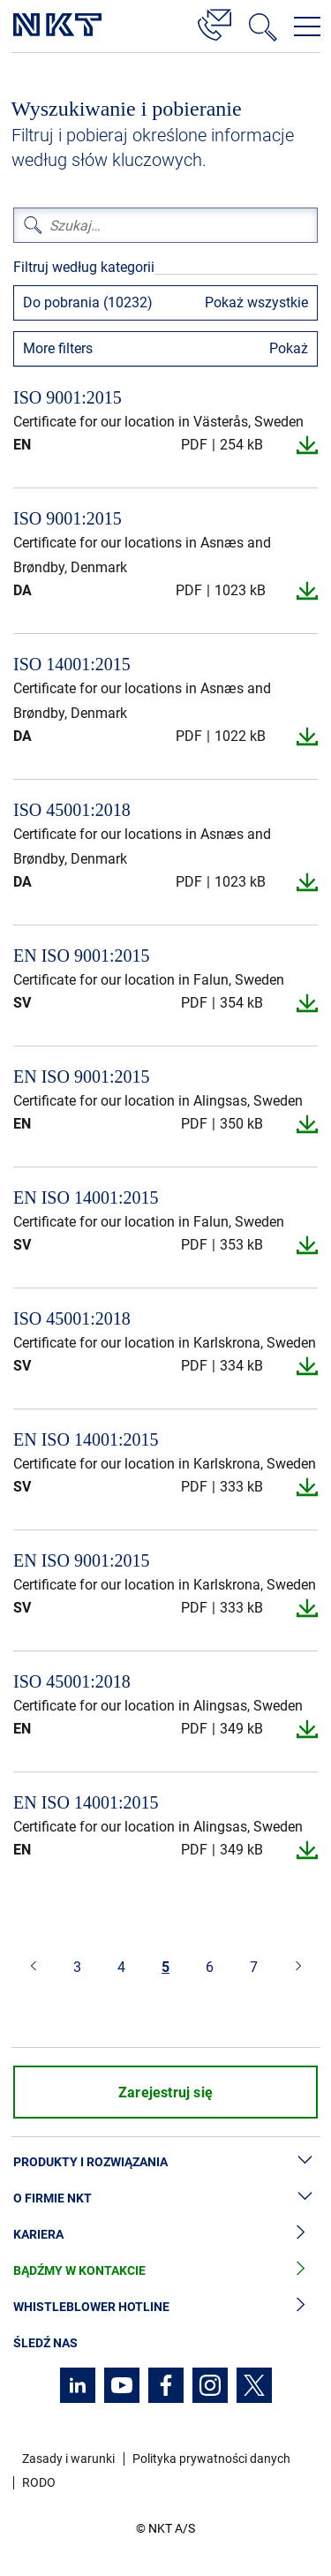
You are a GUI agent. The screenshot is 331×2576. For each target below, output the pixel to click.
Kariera (165, 2235)
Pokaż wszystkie (256, 302)
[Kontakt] (214, 22)
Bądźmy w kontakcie (165, 2271)
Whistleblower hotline (165, 2307)
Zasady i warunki (68, 2458)
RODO (39, 2482)
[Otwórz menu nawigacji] (307, 26)
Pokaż (288, 348)
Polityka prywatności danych (211, 2458)
